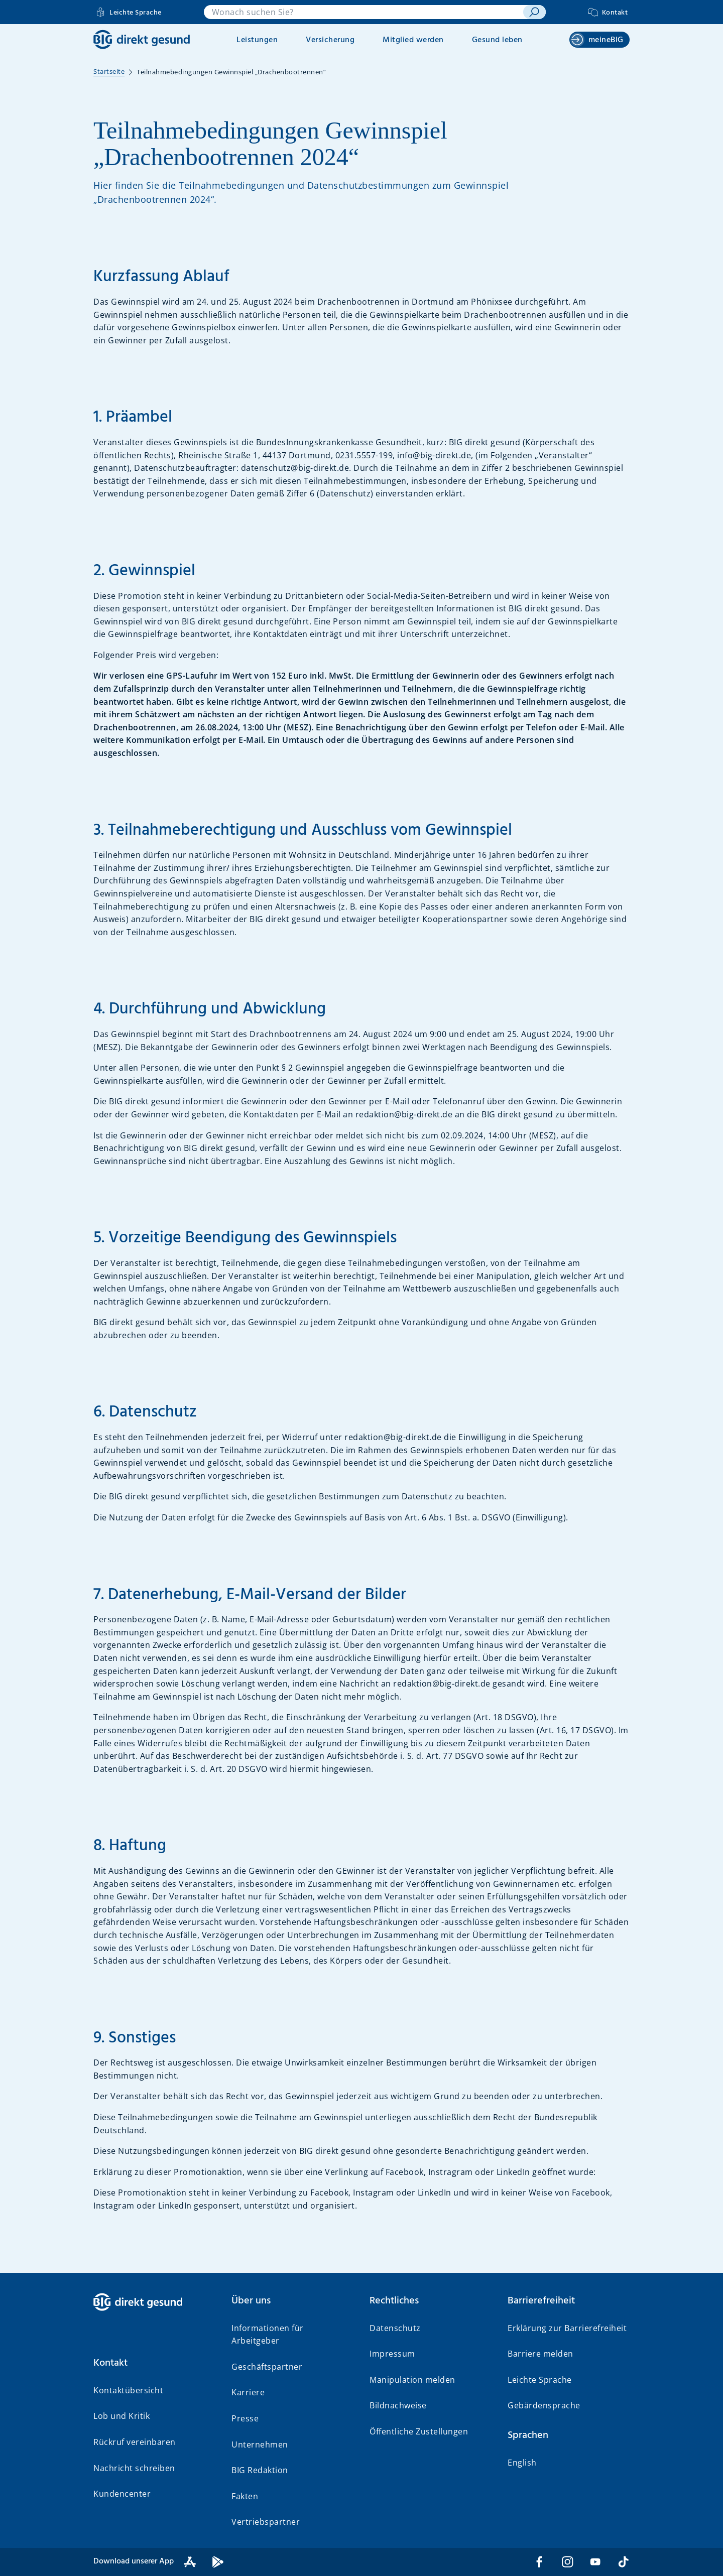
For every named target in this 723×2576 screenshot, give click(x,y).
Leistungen (257, 40)
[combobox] (363, 12)
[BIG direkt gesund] (141, 39)
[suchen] (534, 12)
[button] (154, 2363)
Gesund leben (497, 40)
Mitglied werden (413, 40)
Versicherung (330, 40)
